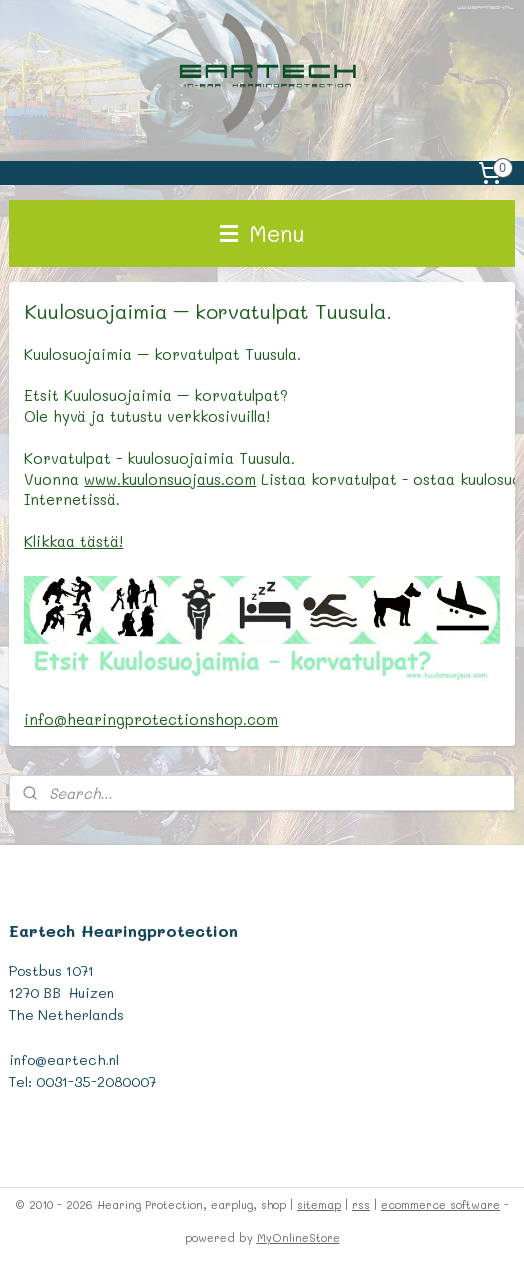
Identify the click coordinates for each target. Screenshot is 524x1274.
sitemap (319, 1204)
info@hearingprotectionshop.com (151, 718)
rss (361, 1204)
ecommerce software (440, 1204)
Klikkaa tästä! (73, 541)
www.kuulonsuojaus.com (170, 478)
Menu (262, 233)
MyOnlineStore (298, 1237)
